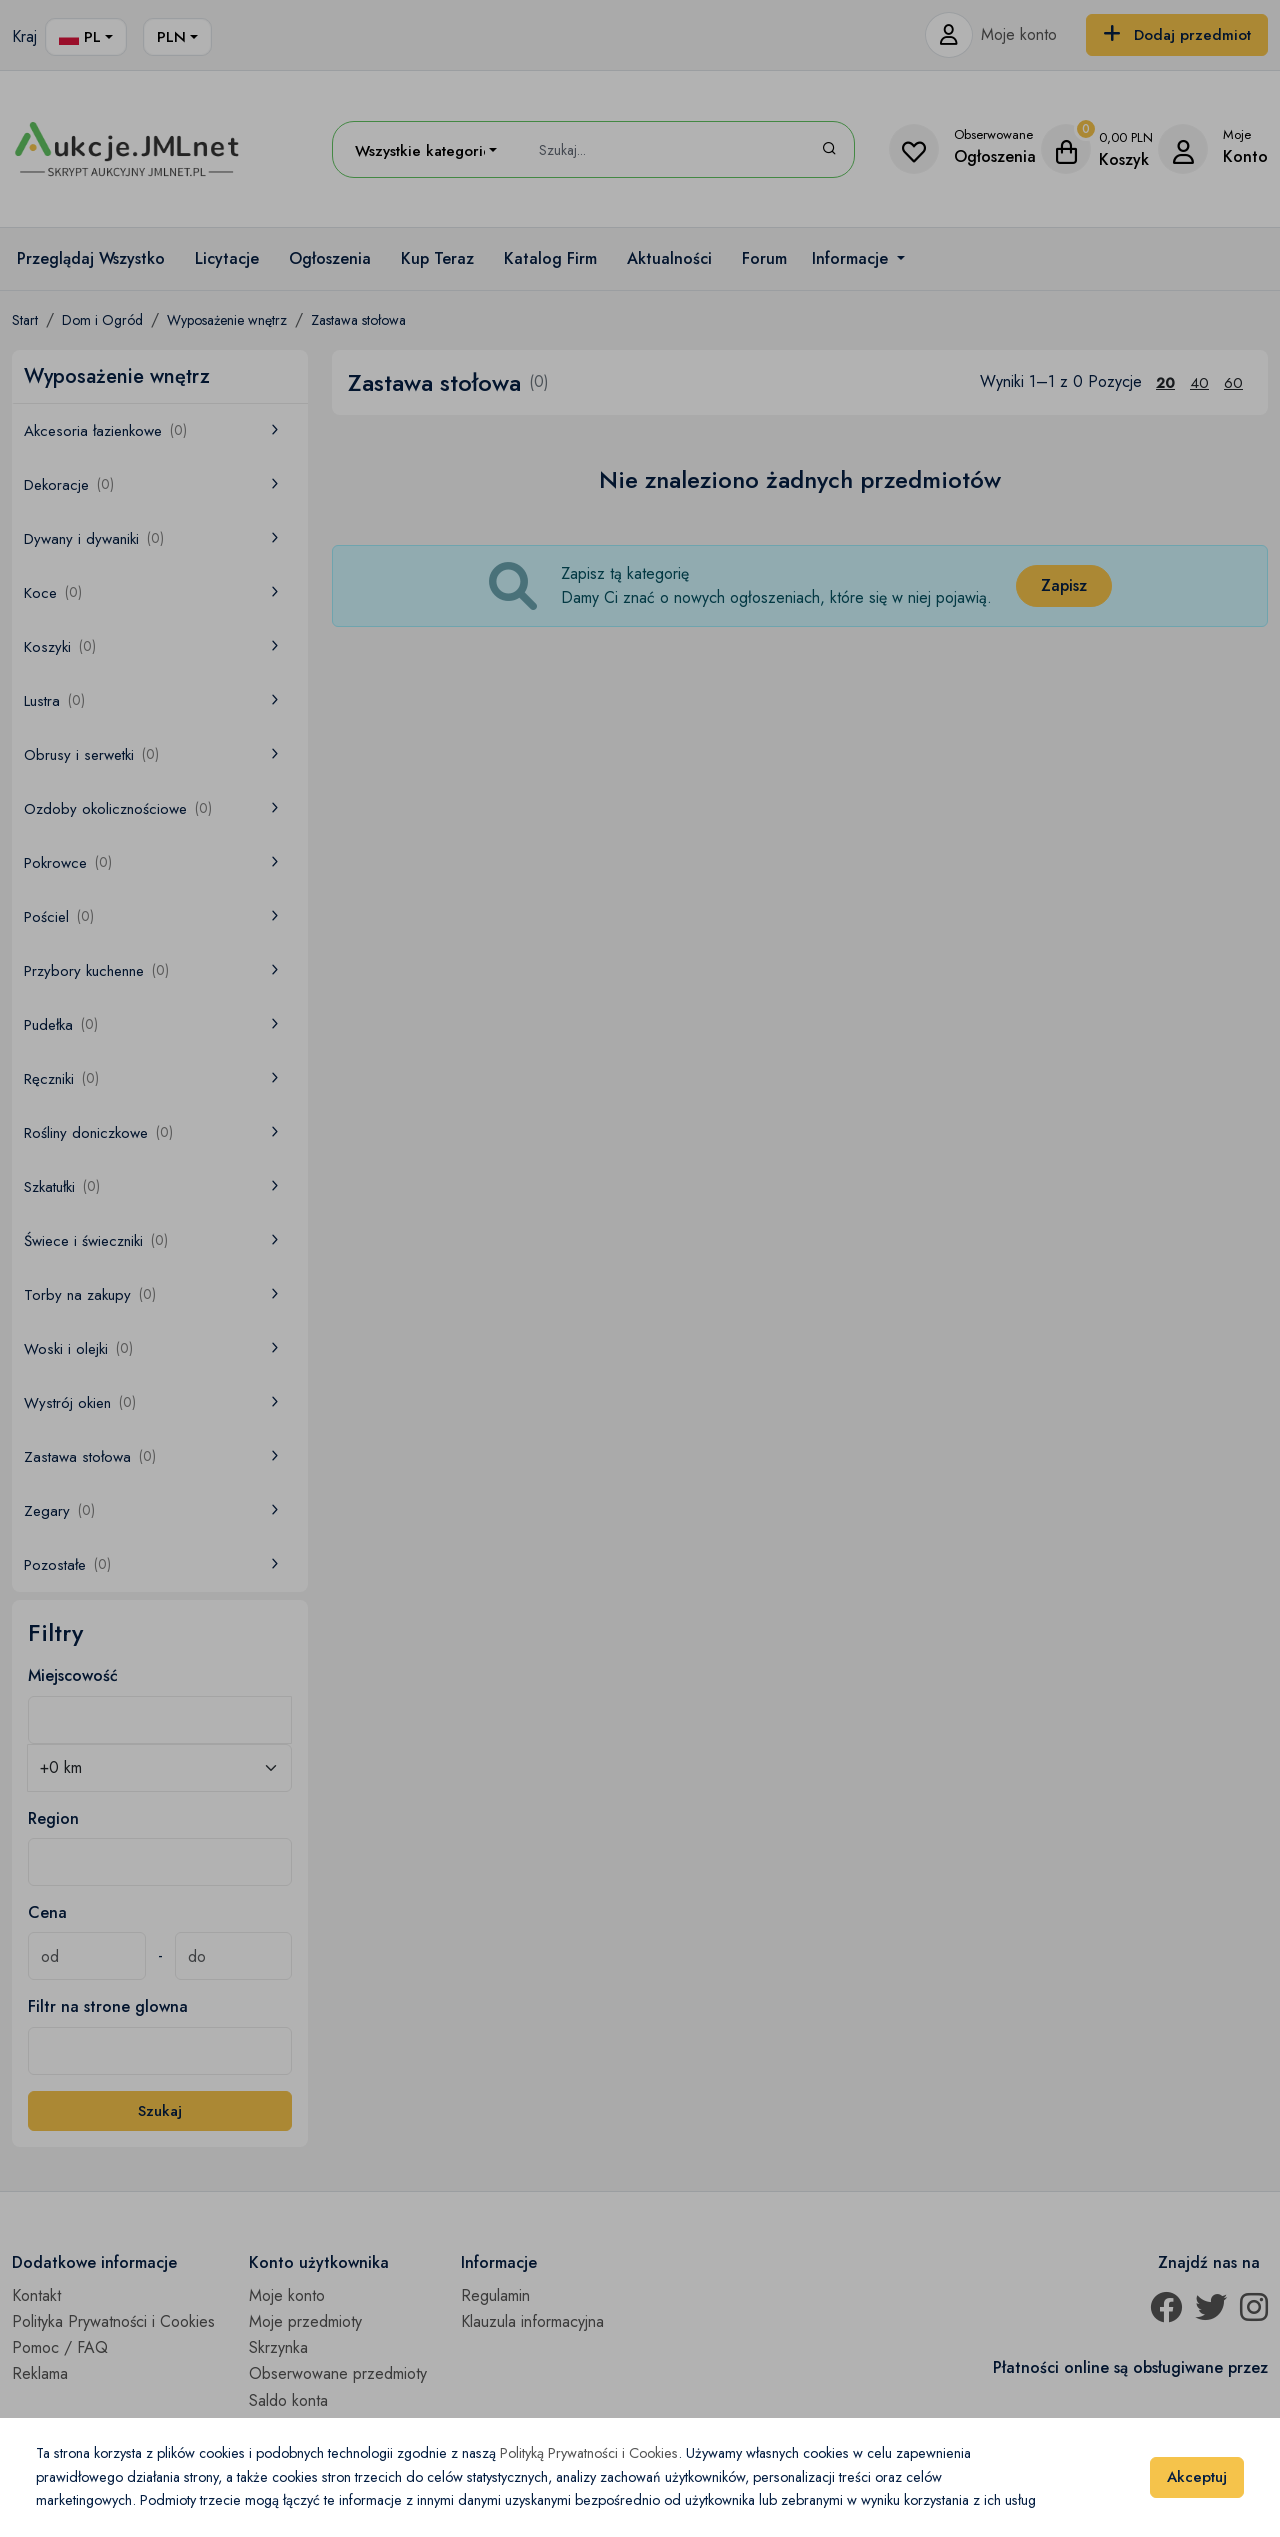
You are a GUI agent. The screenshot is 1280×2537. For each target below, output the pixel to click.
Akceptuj (1197, 2477)
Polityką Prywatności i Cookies (589, 2453)
